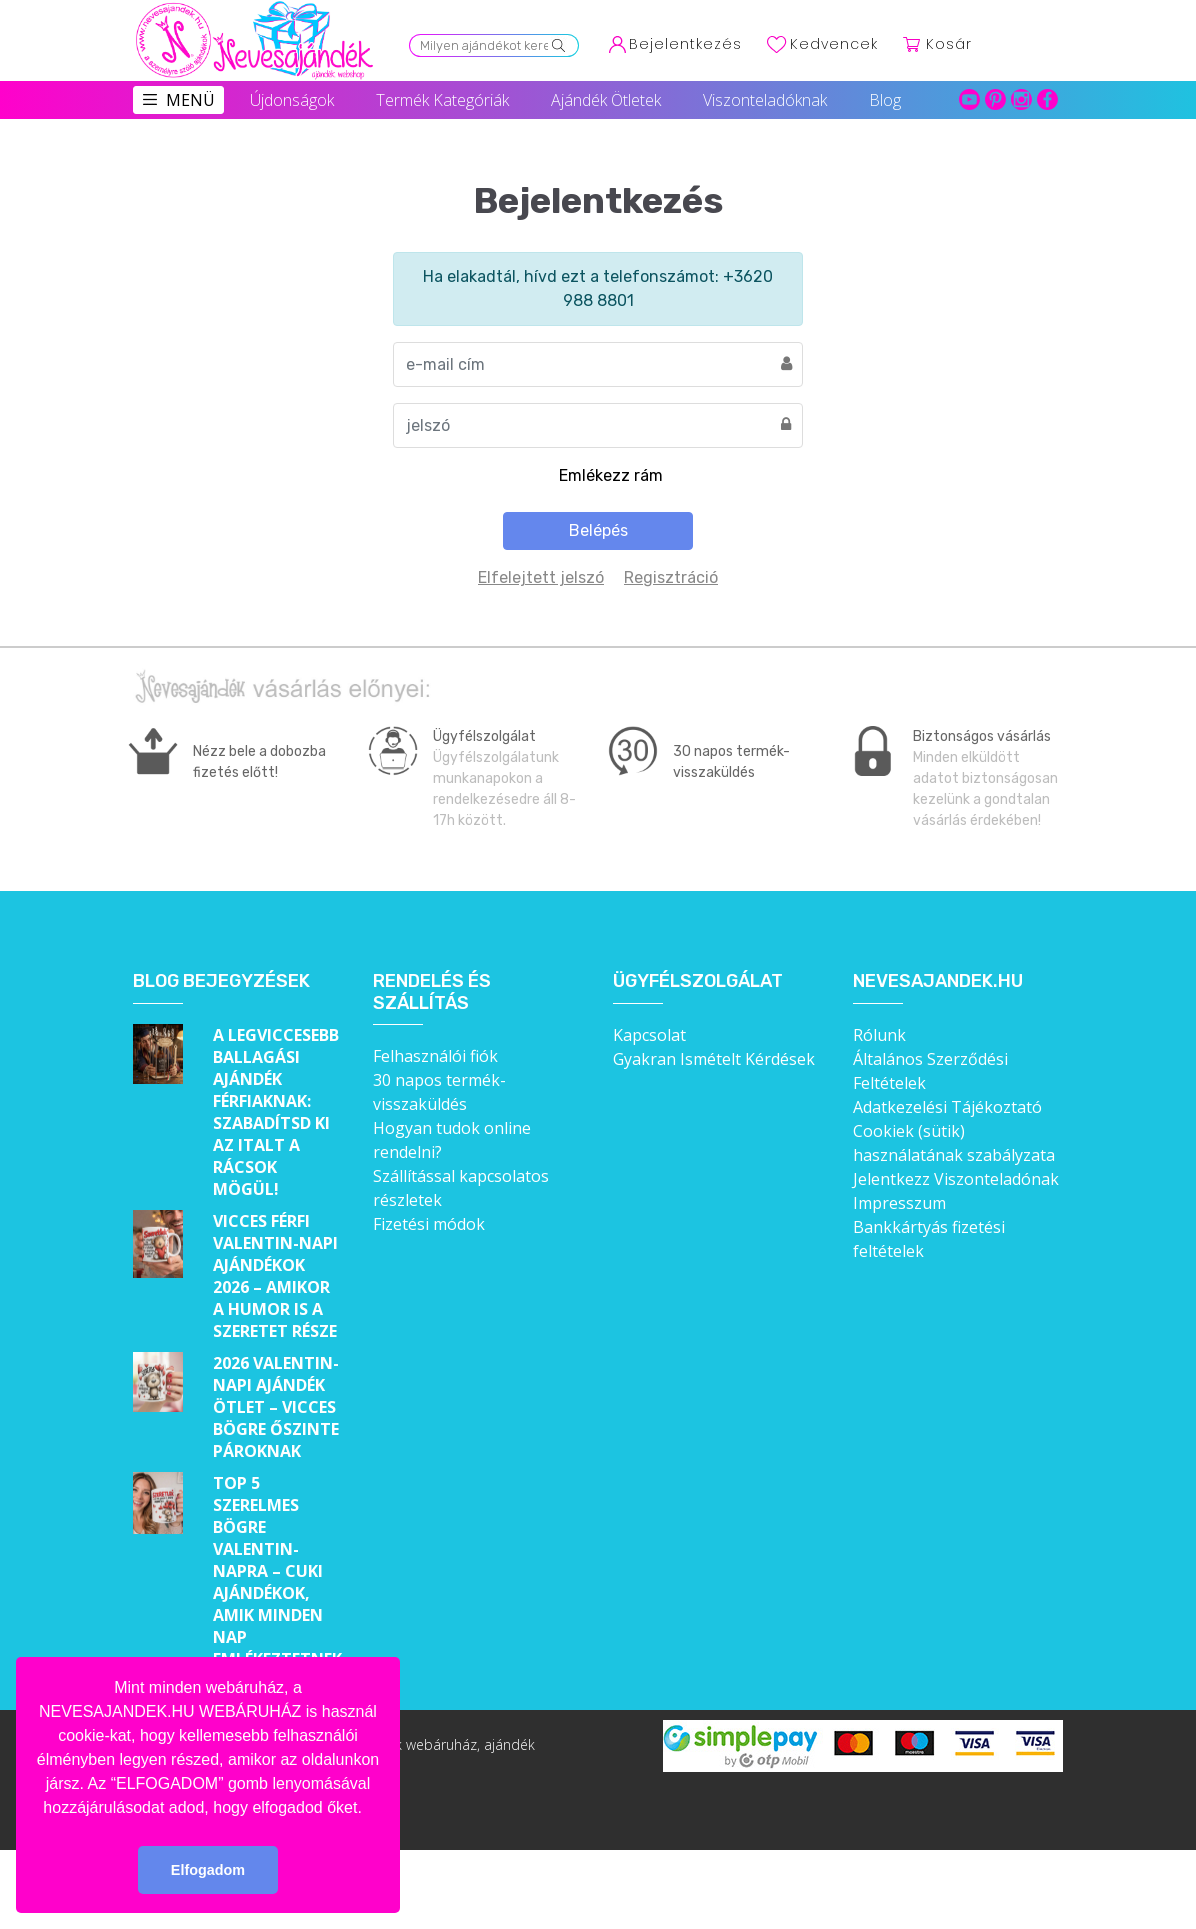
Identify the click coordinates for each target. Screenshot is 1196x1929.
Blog (885, 100)
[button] (369, 1809)
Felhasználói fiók (435, 1056)
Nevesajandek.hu (938, 981)
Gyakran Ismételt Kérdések (714, 1059)
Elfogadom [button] (208, 1870)
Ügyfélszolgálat (698, 981)
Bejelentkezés (685, 44)
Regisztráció (671, 577)
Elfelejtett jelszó (541, 577)
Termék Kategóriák (442, 100)
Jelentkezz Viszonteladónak (956, 1179)
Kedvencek (834, 44)
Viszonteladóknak (765, 100)
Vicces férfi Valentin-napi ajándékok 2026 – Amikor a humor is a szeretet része (275, 1276)
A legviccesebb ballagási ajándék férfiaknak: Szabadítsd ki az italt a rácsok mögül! (276, 1112)
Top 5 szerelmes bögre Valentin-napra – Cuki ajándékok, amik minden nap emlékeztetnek (277, 1571)
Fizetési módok (429, 1224)
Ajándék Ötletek (606, 100)
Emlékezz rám (611, 475)
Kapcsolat (649, 1035)
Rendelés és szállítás (432, 992)
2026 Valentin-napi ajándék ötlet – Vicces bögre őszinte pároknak (276, 1407)
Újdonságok (292, 100)
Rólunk (879, 1035)
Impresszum (899, 1203)
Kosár (949, 44)
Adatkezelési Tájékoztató (947, 1107)
